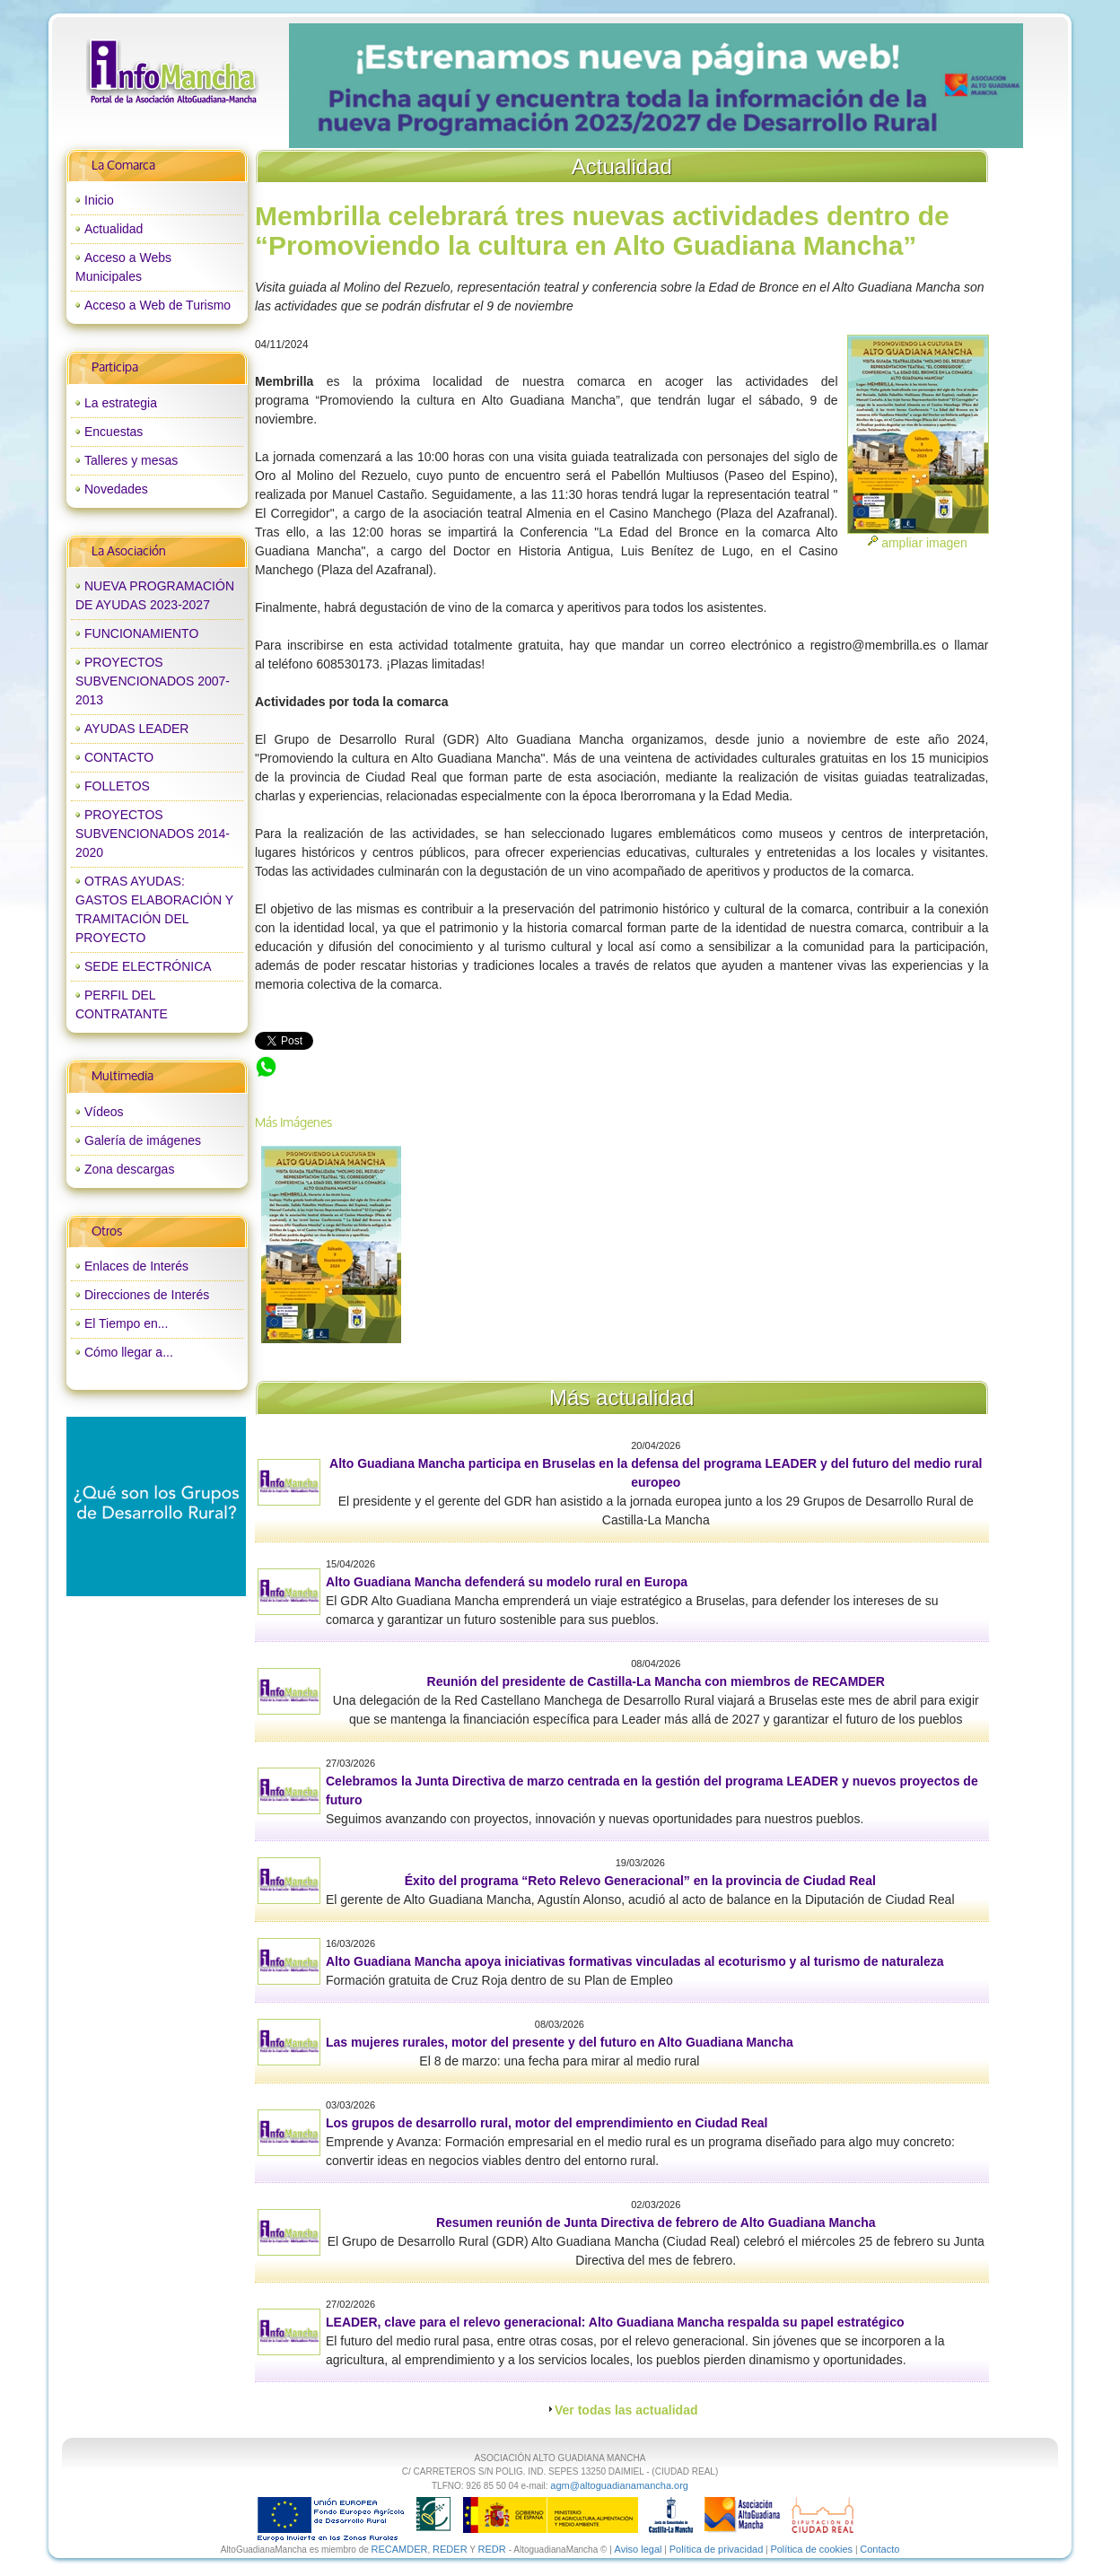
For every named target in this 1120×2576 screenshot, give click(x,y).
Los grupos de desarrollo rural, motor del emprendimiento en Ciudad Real (546, 2123)
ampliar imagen (924, 543)
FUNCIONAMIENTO (141, 633)
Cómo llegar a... (128, 1352)
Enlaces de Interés (136, 1266)
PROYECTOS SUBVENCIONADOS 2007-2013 (152, 681)
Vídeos (104, 1112)
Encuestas (113, 431)
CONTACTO (118, 757)
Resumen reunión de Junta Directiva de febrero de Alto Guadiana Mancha (656, 2222)
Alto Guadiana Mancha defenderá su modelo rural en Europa (506, 1582)
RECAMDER (400, 2549)
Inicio (99, 200)
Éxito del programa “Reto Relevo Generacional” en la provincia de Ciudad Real (640, 1880)
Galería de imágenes (142, 1140)
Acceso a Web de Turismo (157, 305)
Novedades (116, 489)
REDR (492, 2549)
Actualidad (113, 229)
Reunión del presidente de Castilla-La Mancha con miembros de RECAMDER (656, 1681)
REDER (450, 2549)
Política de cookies (811, 2549)
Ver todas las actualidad (626, 2410)
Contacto (879, 2549)
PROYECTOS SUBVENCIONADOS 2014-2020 (152, 834)
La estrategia (120, 403)
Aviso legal (638, 2549)
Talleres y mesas (131, 460)
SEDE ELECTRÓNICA (148, 966)
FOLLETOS (117, 786)
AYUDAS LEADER (136, 728)
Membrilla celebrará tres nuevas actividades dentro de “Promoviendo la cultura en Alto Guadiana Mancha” (550, 1064)
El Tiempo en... (126, 1323)
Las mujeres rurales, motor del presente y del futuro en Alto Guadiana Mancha (559, 2042)
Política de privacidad (716, 2549)
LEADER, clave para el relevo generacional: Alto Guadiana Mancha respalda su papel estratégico (615, 2322)
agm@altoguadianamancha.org (619, 2485)
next (972, 86)
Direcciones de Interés (146, 1295)
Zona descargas (129, 1169)
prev (339, 86)
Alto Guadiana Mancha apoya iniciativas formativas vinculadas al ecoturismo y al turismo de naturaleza (635, 1961)
